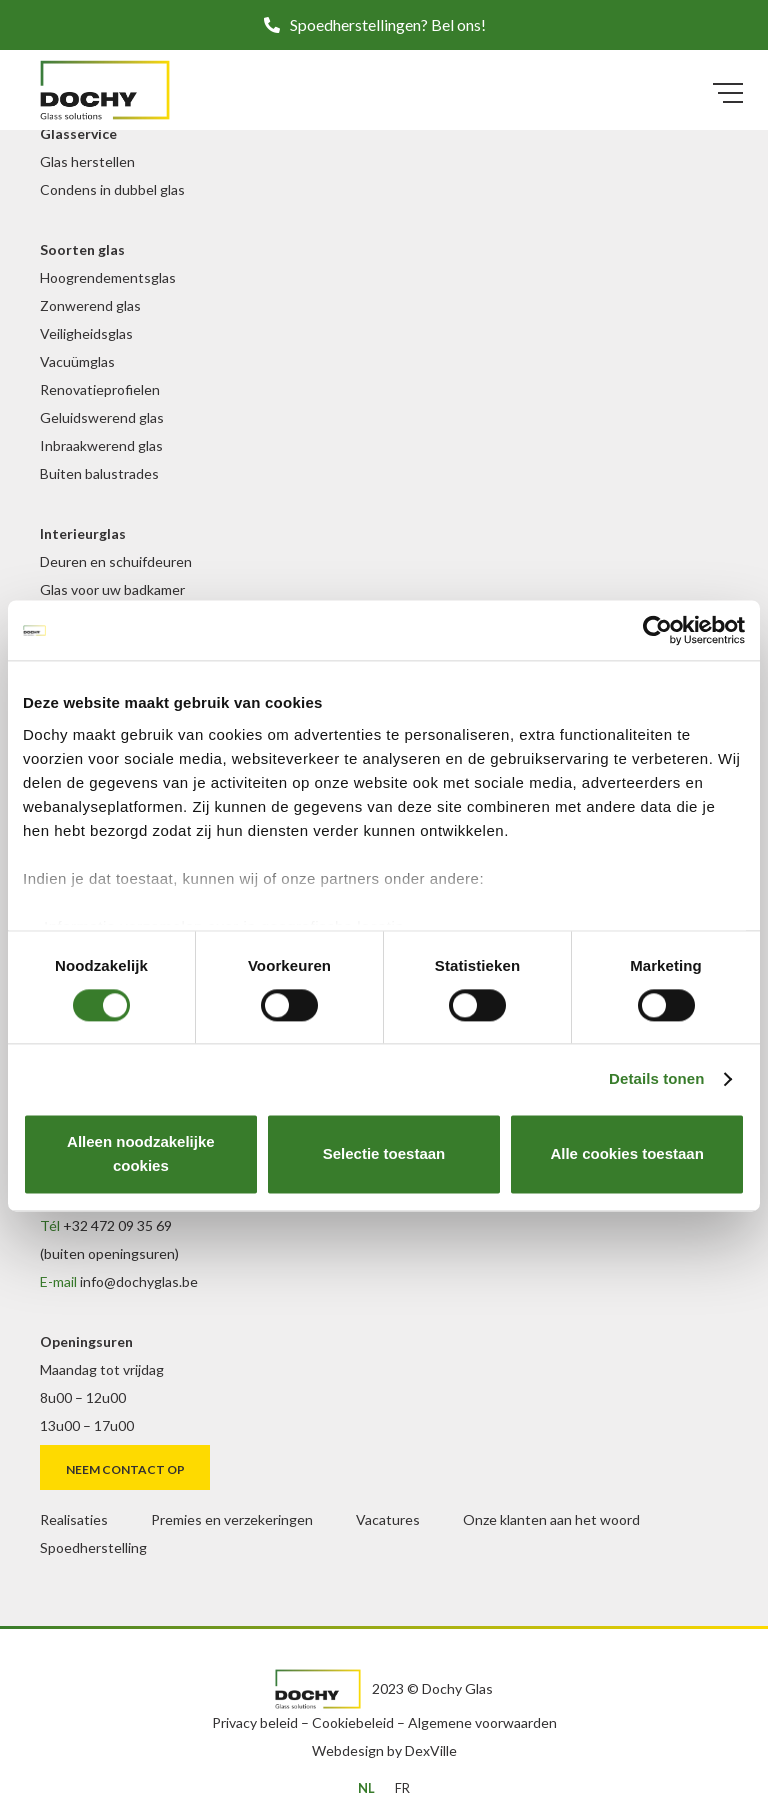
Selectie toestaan (384, 1154)
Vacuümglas (77, 361)
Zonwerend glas (90, 305)
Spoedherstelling (93, 1547)
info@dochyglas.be (139, 1281)
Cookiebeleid (353, 1722)
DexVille (431, 1750)
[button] (384, 25)
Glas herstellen (87, 161)
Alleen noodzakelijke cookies (141, 1154)
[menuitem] (366, 1788)
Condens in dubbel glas (112, 189)
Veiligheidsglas (86, 333)
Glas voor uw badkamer (112, 589)
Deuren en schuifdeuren (116, 561)
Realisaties (74, 1519)
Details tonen (656, 1078)
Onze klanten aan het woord (551, 1519)
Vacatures (388, 1519)
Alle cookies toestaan (626, 1154)
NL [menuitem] (366, 1788)
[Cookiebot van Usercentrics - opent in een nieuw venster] (657, 630)
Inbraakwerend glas (101, 445)
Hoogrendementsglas (108, 277)
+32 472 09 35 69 (117, 1225)
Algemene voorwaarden (482, 1722)
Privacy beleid (255, 1722)
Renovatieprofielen (100, 389)
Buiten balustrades (99, 473)
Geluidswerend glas (102, 417)
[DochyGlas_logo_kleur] (105, 90)
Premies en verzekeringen (232, 1519)
